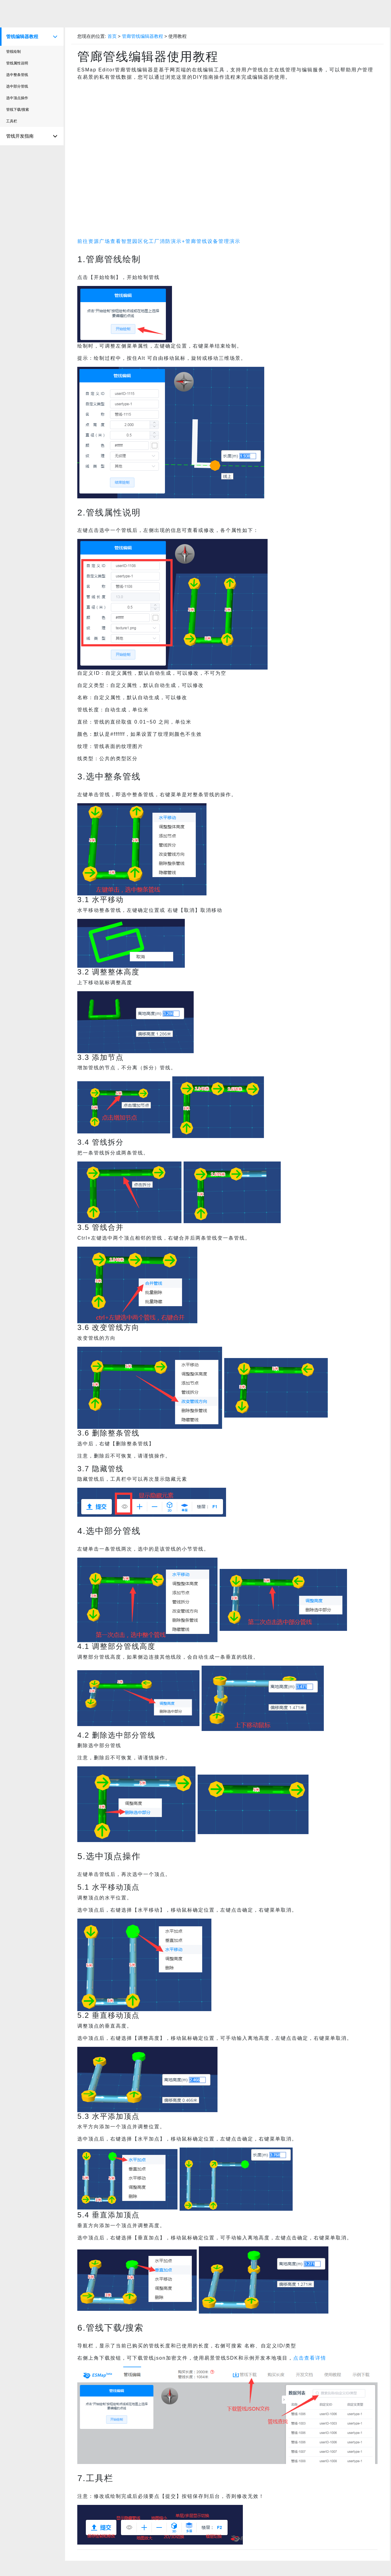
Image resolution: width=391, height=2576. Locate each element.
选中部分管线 (17, 86)
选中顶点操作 (17, 98)
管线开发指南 (31, 136)
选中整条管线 (17, 75)
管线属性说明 (17, 63)
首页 (112, 36)
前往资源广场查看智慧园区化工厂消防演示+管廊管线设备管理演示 (158, 241)
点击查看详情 (309, 2358)
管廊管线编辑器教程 (143, 36)
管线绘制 (13, 51)
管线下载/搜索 (17, 109)
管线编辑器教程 (31, 37)
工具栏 (11, 121)
